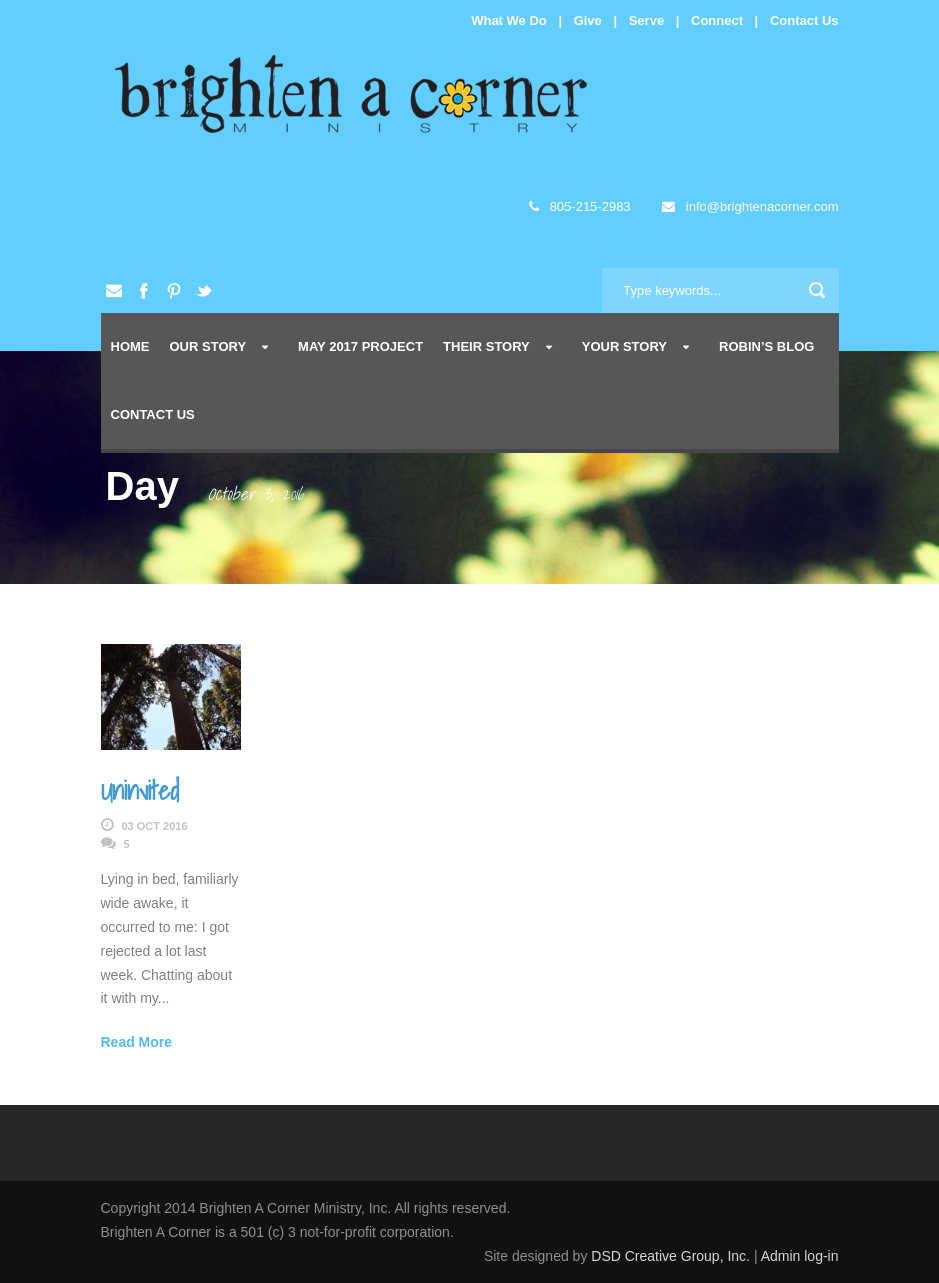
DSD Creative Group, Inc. (672, 1256)
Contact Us (804, 20)
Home (130, 346)
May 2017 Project (360, 346)
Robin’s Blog (766, 346)
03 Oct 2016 (155, 826)
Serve (646, 20)
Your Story (624, 346)
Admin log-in (800, 1256)
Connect (717, 20)
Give (588, 20)
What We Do (509, 20)
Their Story (486, 346)
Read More (137, 1042)
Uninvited (140, 790)
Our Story (208, 346)
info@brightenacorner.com (750, 206)
